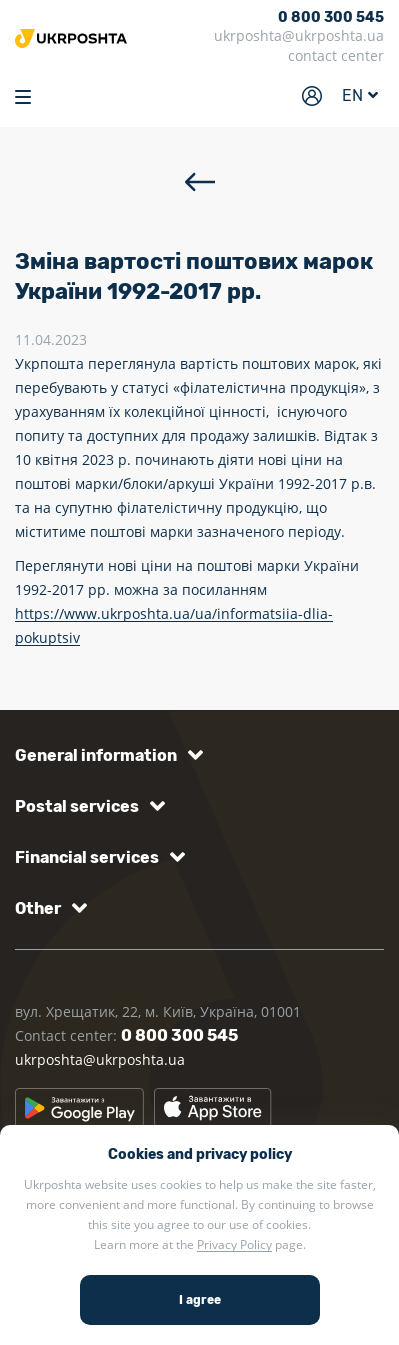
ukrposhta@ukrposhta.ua (299, 35)
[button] (105, 755)
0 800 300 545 (331, 18)
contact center (336, 55)
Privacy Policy (234, 1244)
